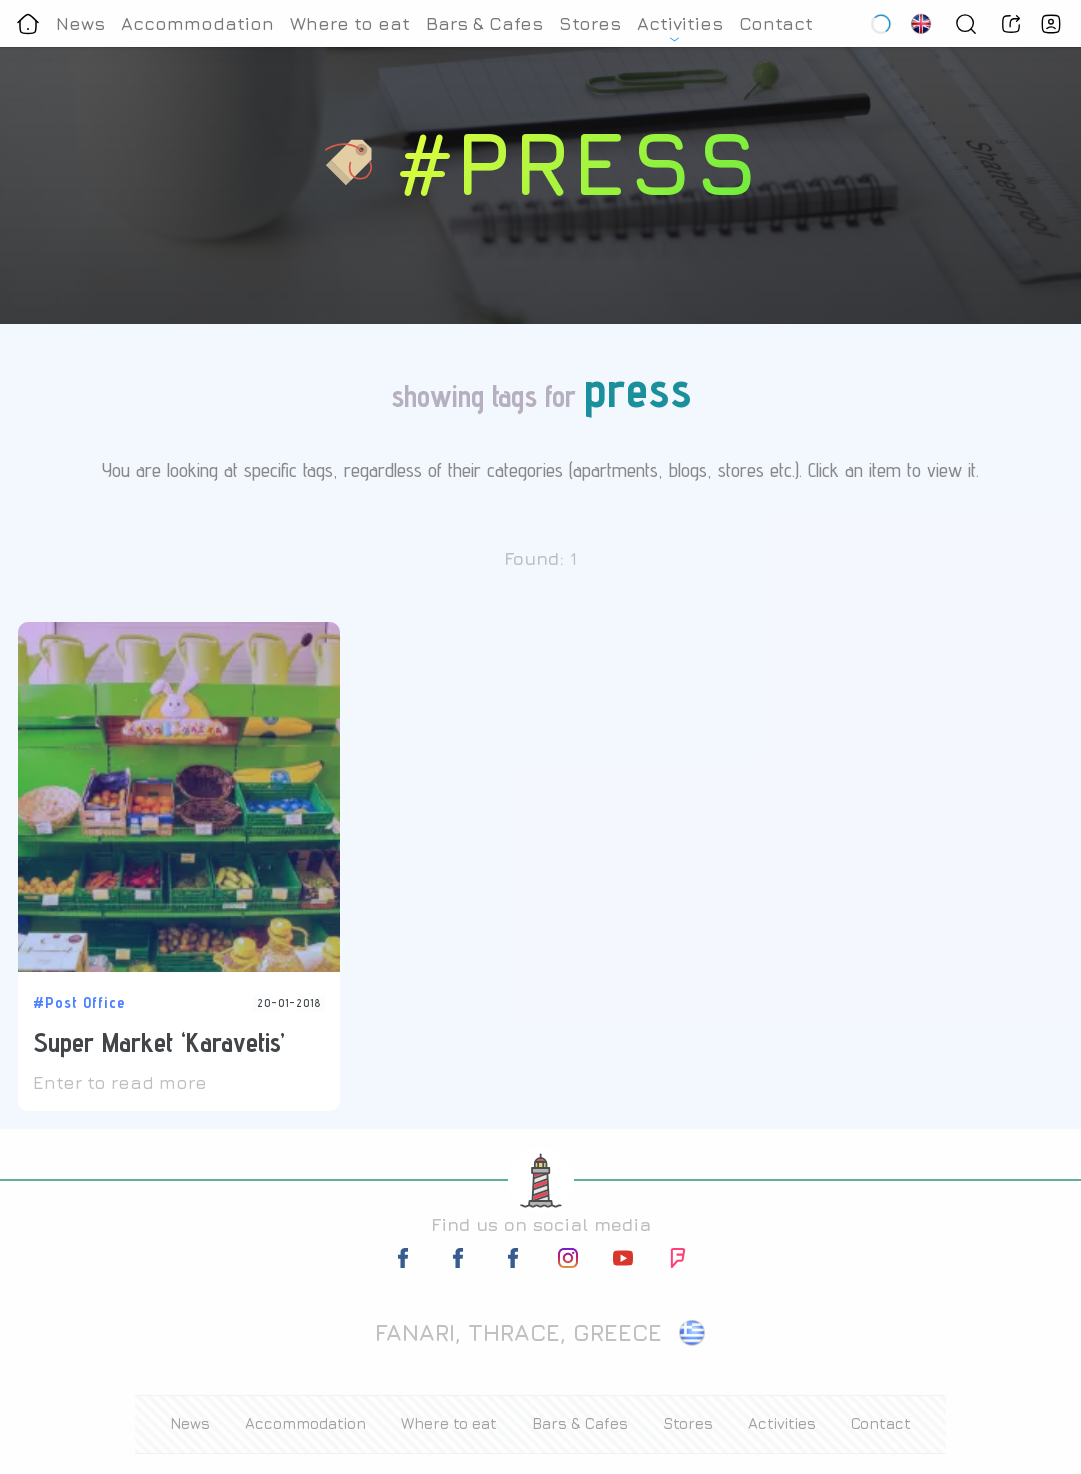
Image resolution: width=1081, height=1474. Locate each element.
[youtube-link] (623, 1261)
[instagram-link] (568, 1261)
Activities (680, 23)
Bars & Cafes (484, 23)
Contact (776, 23)
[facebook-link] (405, 1261)
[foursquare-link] (678, 1261)
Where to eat (350, 23)
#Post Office (79, 1002)
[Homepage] (28, 23)
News (80, 23)
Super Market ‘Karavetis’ (159, 1042)
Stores (590, 23)
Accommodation (197, 23)
